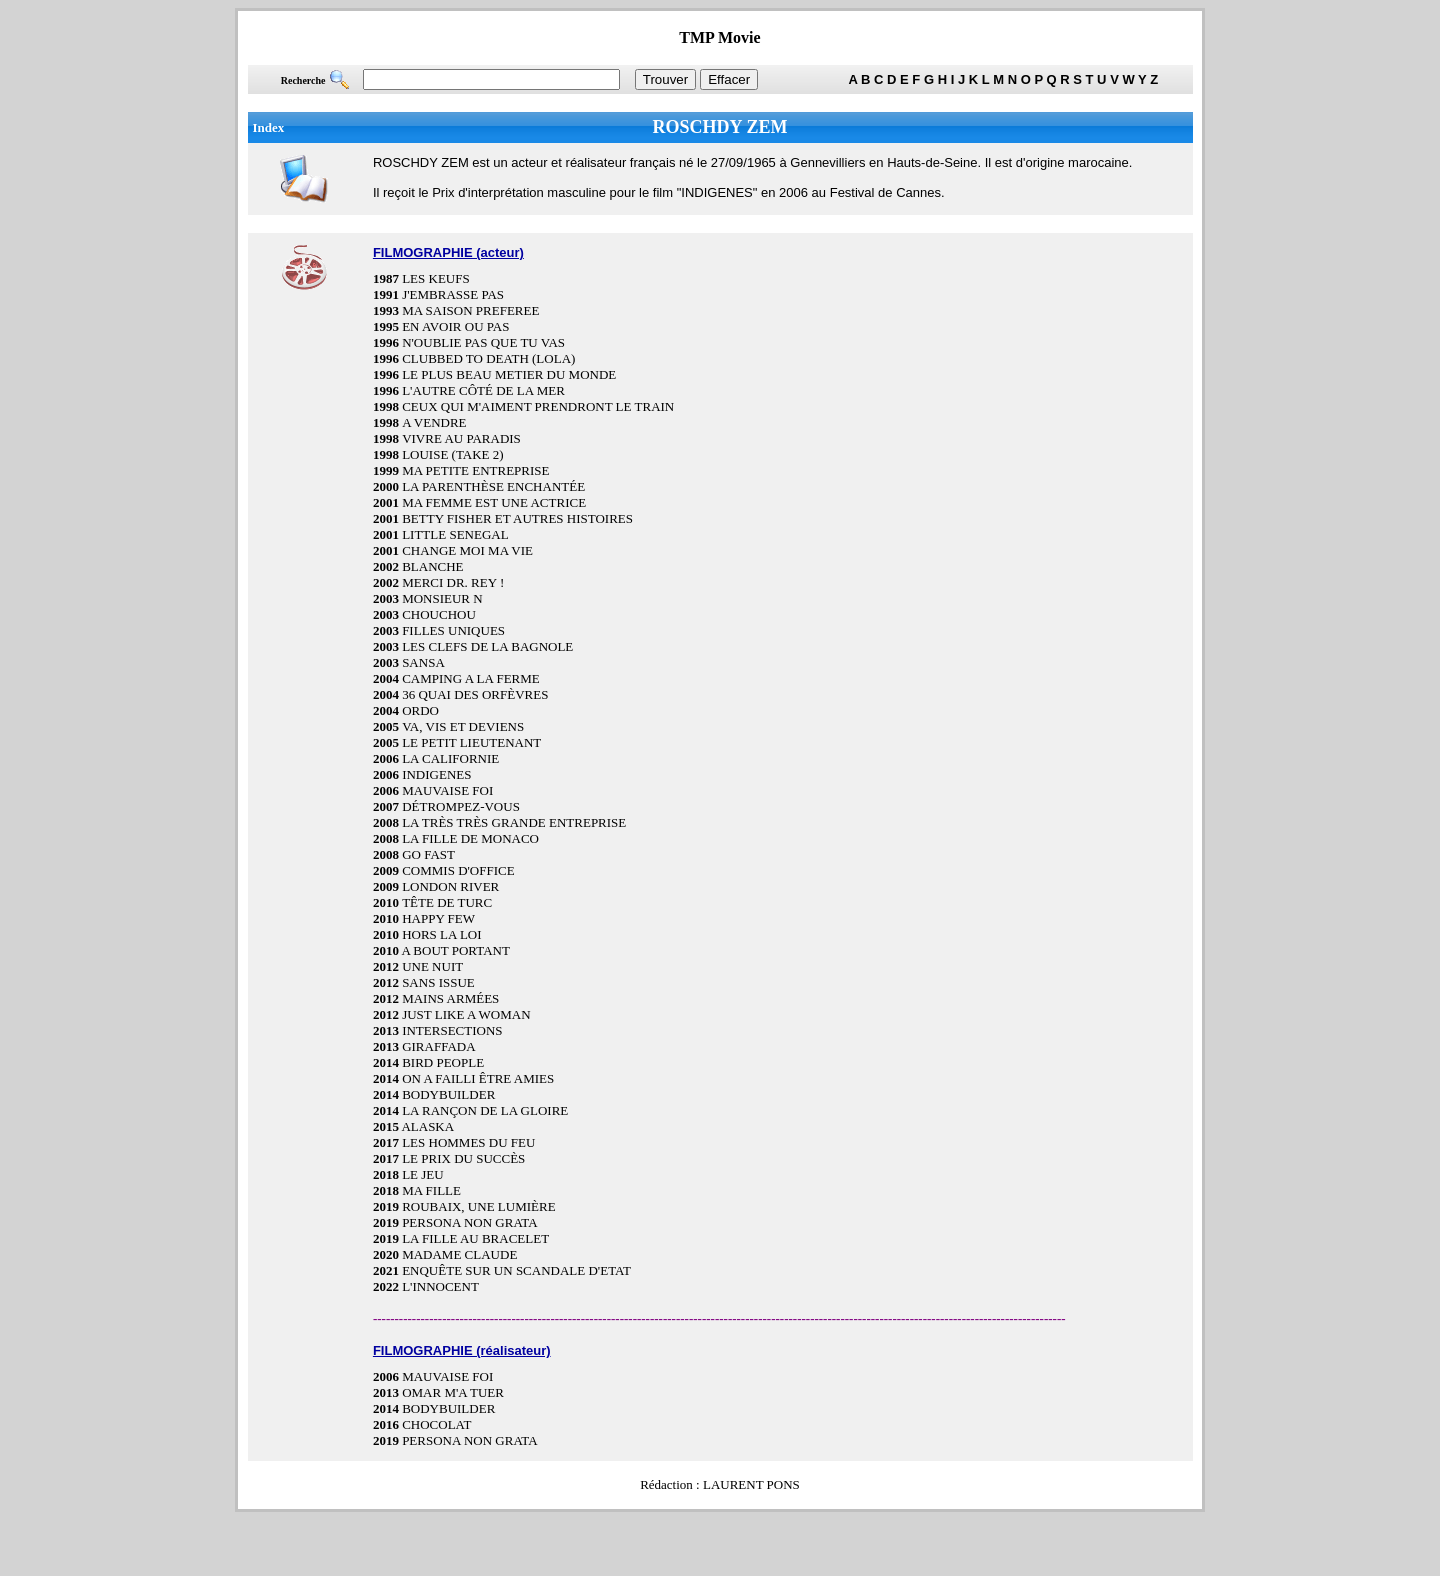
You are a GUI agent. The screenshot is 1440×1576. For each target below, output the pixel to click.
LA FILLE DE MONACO (470, 838)
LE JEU (423, 1174)
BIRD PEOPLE (443, 1062)
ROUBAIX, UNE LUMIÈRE (478, 1206)
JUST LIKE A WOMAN (466, 1014)
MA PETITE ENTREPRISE (475, 470)
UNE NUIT (432, 966)
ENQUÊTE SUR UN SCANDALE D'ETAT (516, 1270)
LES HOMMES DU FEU (468, 1142)
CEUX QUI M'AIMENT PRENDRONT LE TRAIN (538, 406)
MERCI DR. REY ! (453, 582)
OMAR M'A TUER (453, 1392)
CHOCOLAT (436, 1424)
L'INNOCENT (440, 1286)
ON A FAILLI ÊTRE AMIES (478, 1078)
